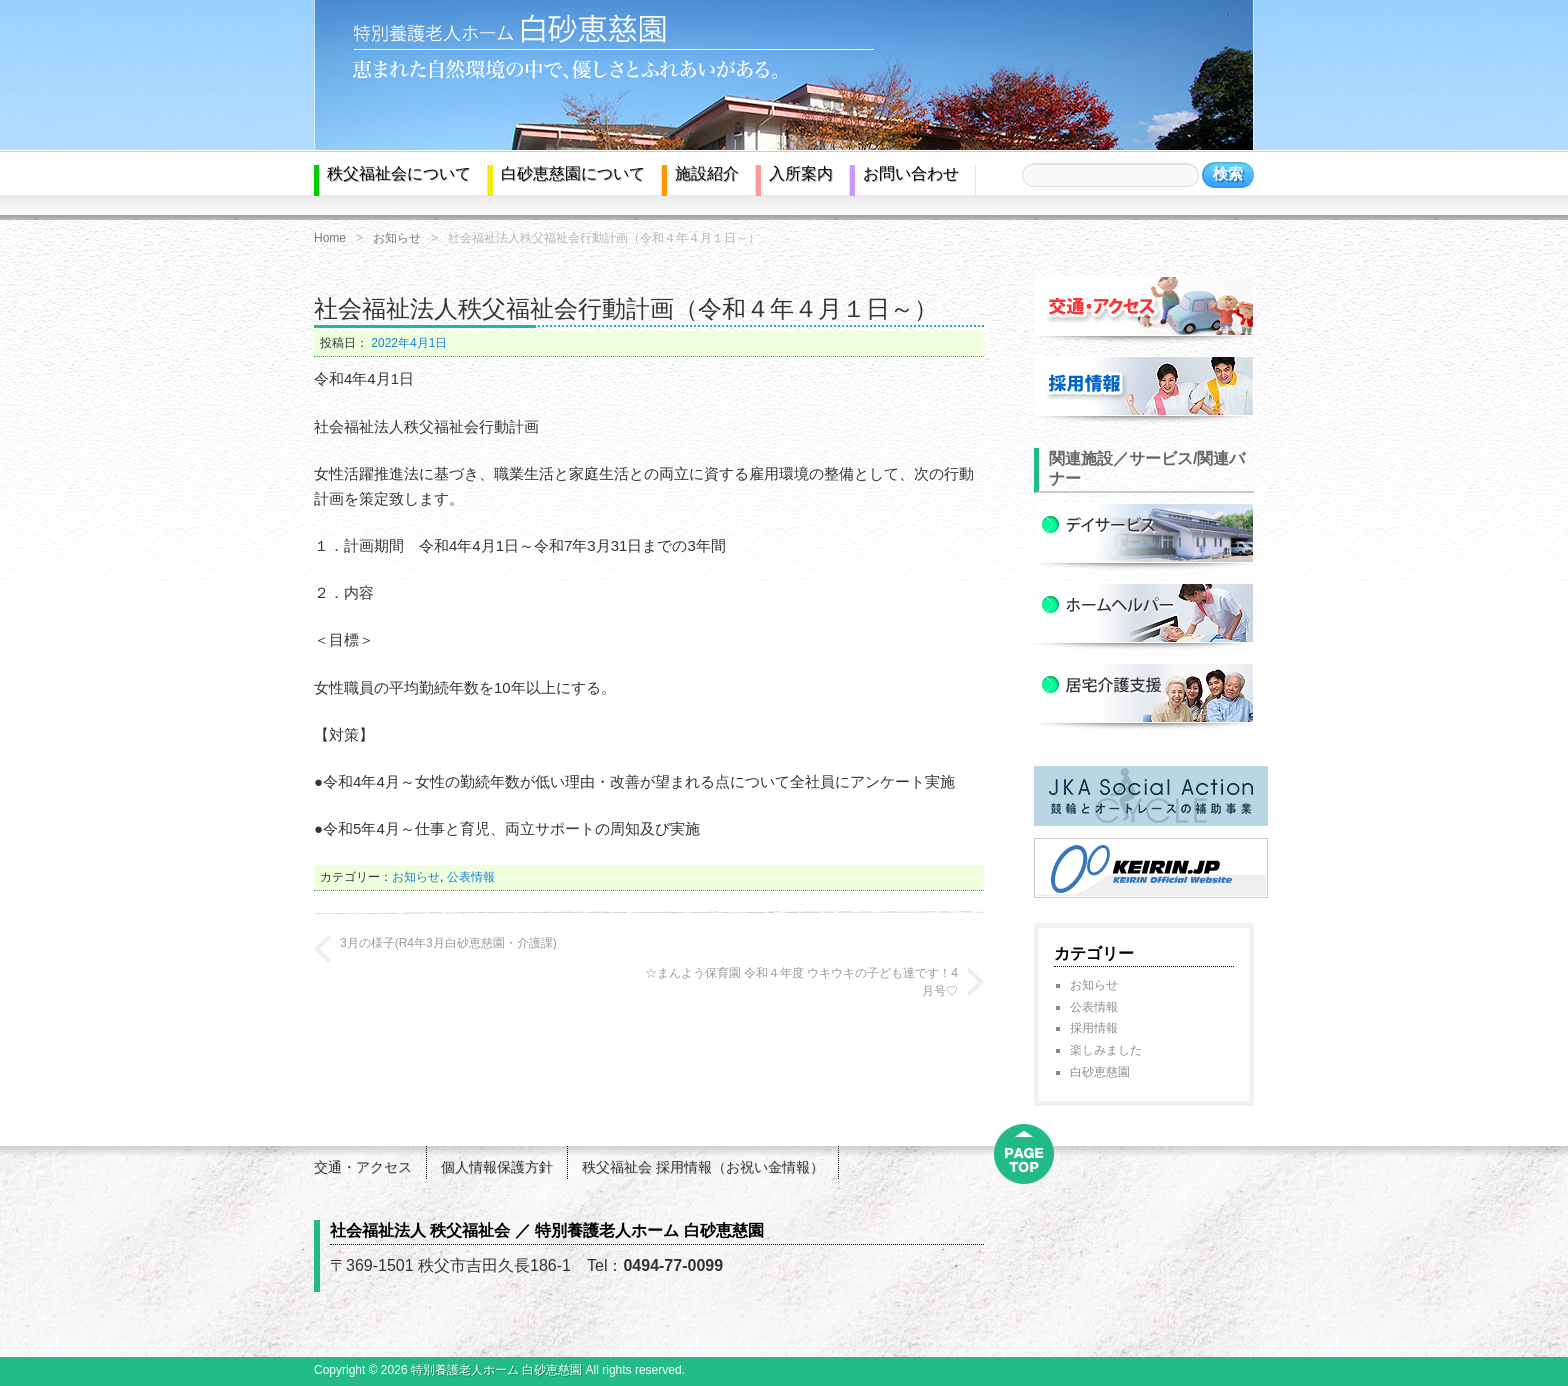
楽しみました (1106, 1050)
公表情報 (471, 877)
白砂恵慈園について (573, 173)
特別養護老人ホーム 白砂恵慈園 (496, 1370)
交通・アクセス (363, 1167)
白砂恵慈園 (1100, 1072)
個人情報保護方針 (497, 1167)
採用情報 (1094, 1028)
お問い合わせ (911, 173)
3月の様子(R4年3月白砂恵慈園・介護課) (448, 943)
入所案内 (801, 173)
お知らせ (397, 238)
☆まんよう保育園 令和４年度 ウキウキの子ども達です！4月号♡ (801, 982)
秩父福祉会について (399, 173)
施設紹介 (707, 173)
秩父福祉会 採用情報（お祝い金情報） (703, 1167)
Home (330, 238)
